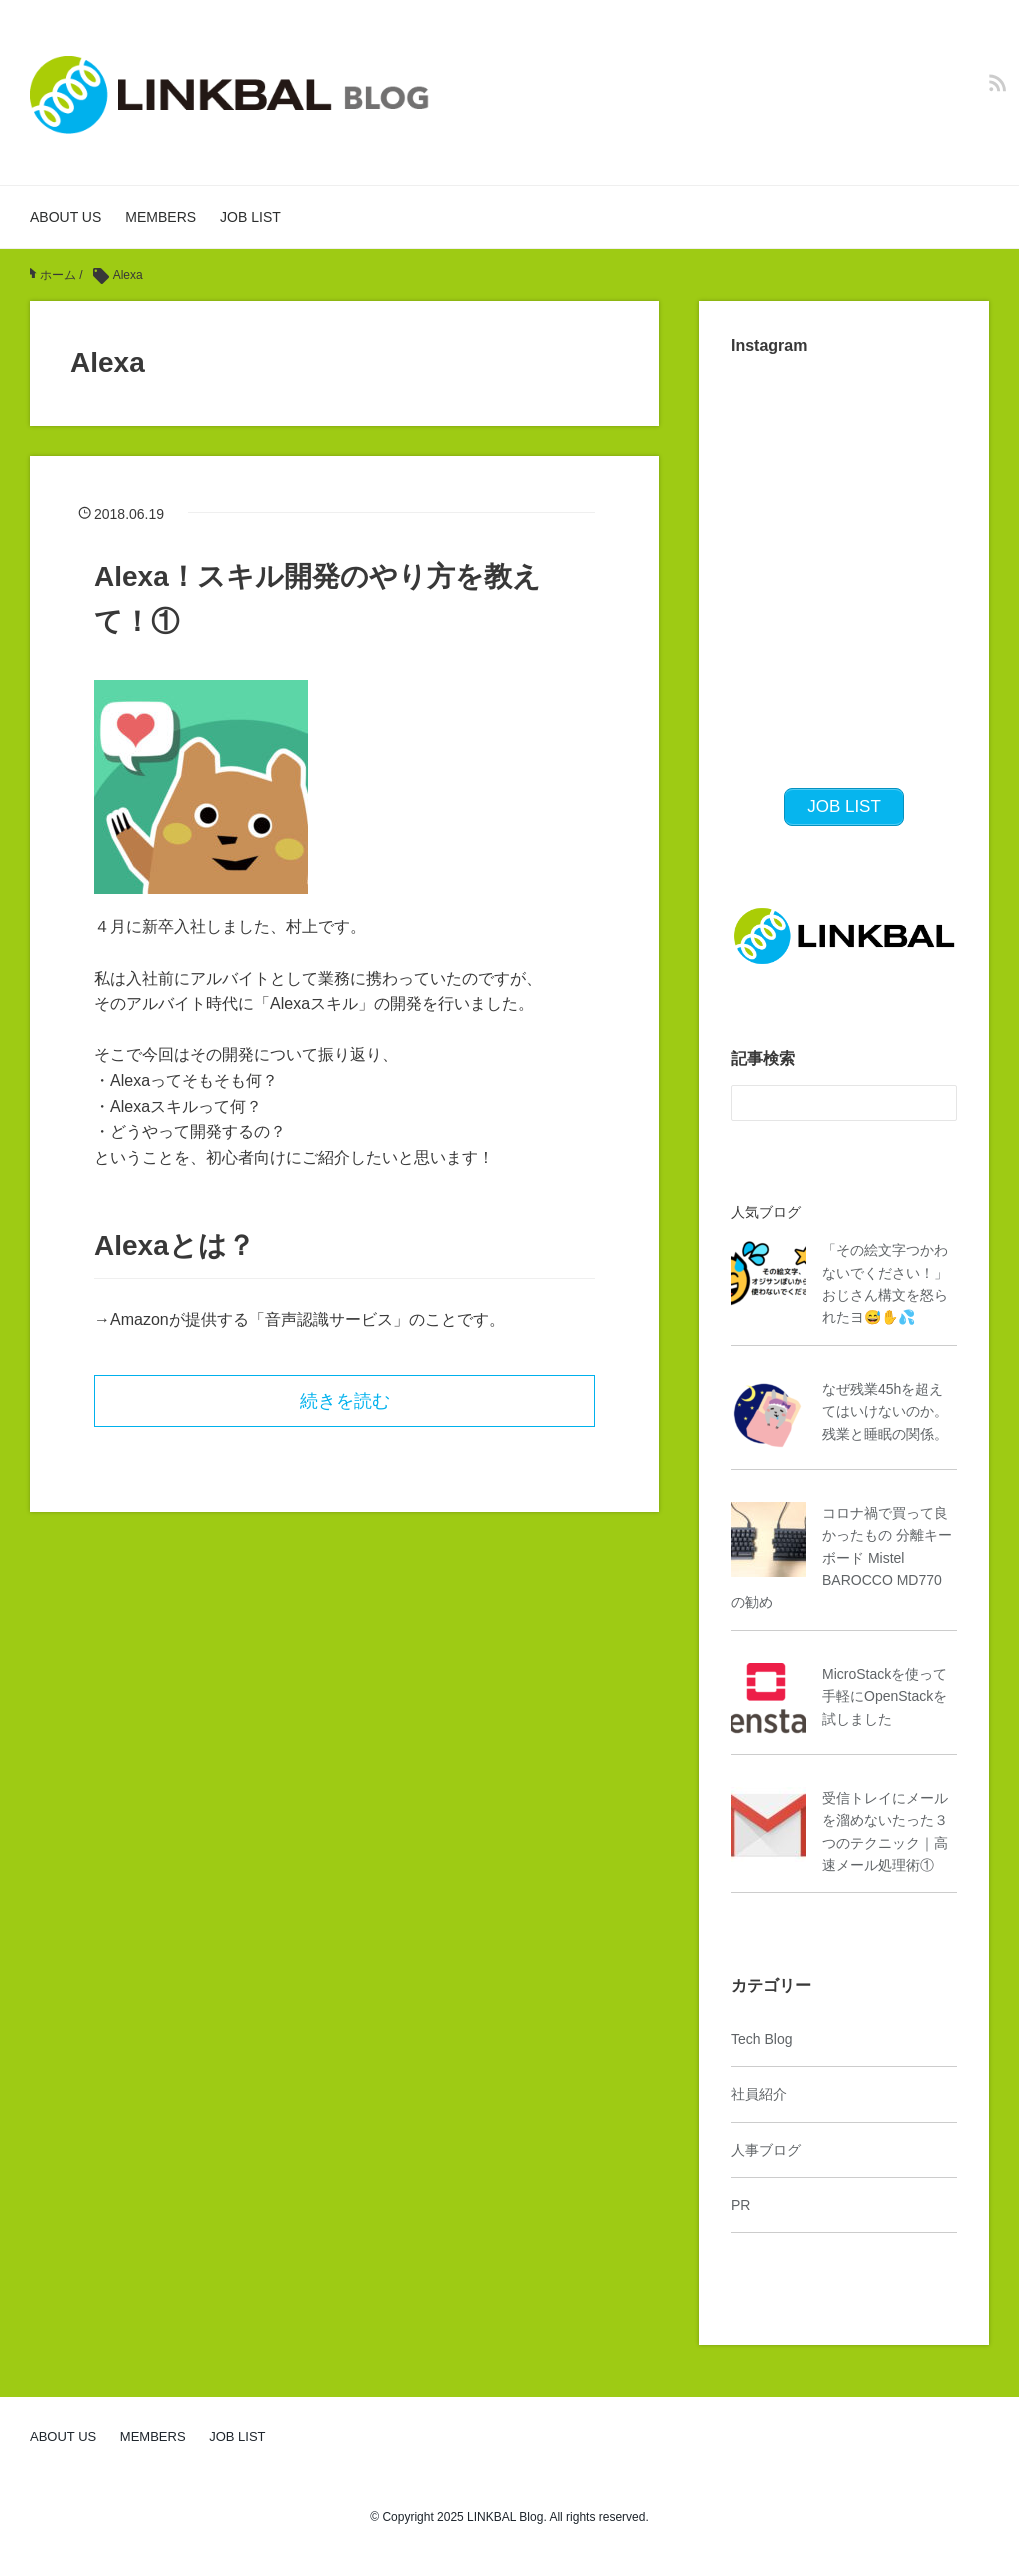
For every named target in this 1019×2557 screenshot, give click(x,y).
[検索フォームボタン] (939, 1103)
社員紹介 (759, 2094)
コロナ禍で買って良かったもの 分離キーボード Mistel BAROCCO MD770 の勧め (841, 1558)
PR (740, 2205)
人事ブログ (766, 2150)
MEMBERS (160, 217)
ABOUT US (65, 217)
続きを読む (345, 1401)
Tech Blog (761, 2039)
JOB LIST (250, 217)
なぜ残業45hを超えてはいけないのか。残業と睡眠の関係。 (885, 1411)
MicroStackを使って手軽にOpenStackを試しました (884, 1696)
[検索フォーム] (824, 1103)
